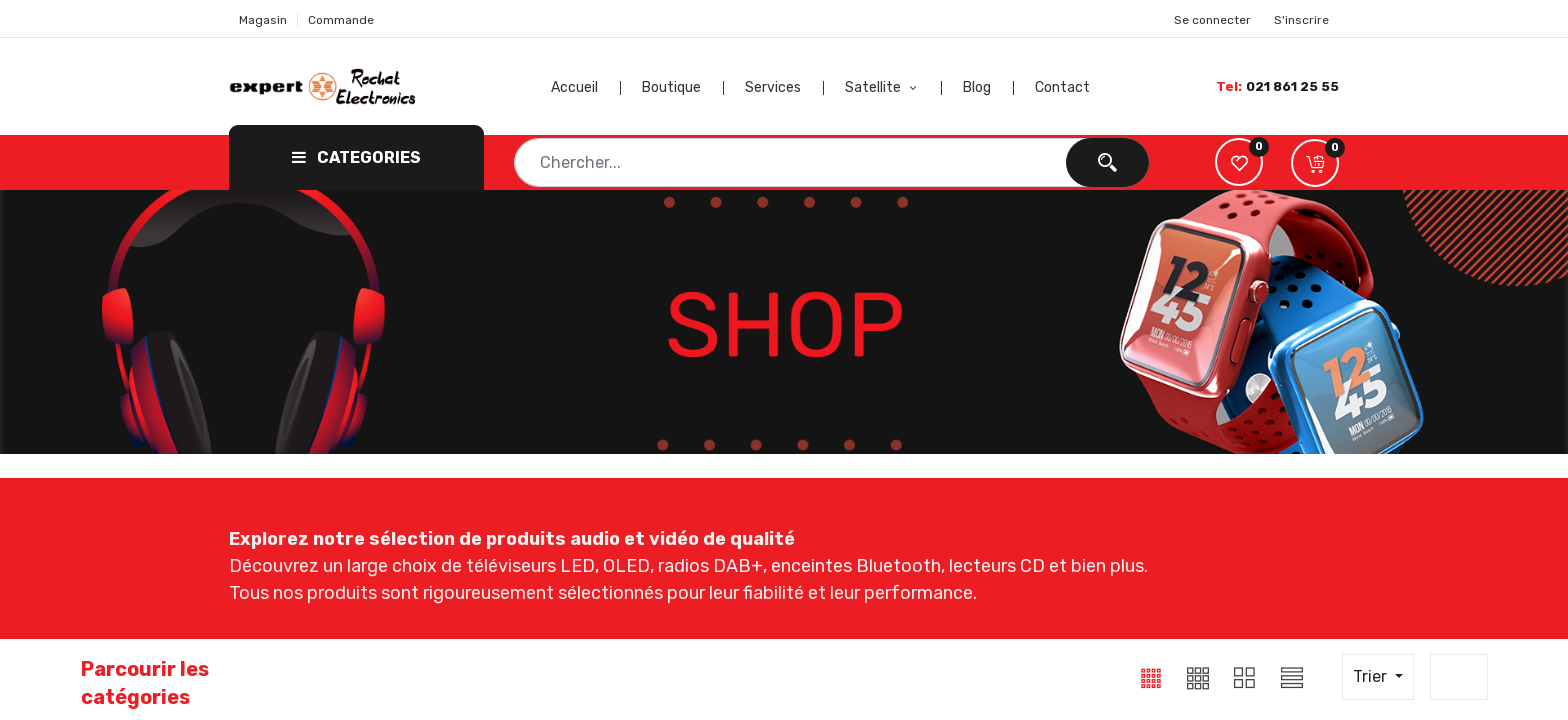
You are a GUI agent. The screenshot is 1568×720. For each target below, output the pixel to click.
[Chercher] (1107, 162)
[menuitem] (586, 88)
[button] (1315, 163)
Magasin (263, 20)
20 (1453, 676)
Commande (341, 20)
